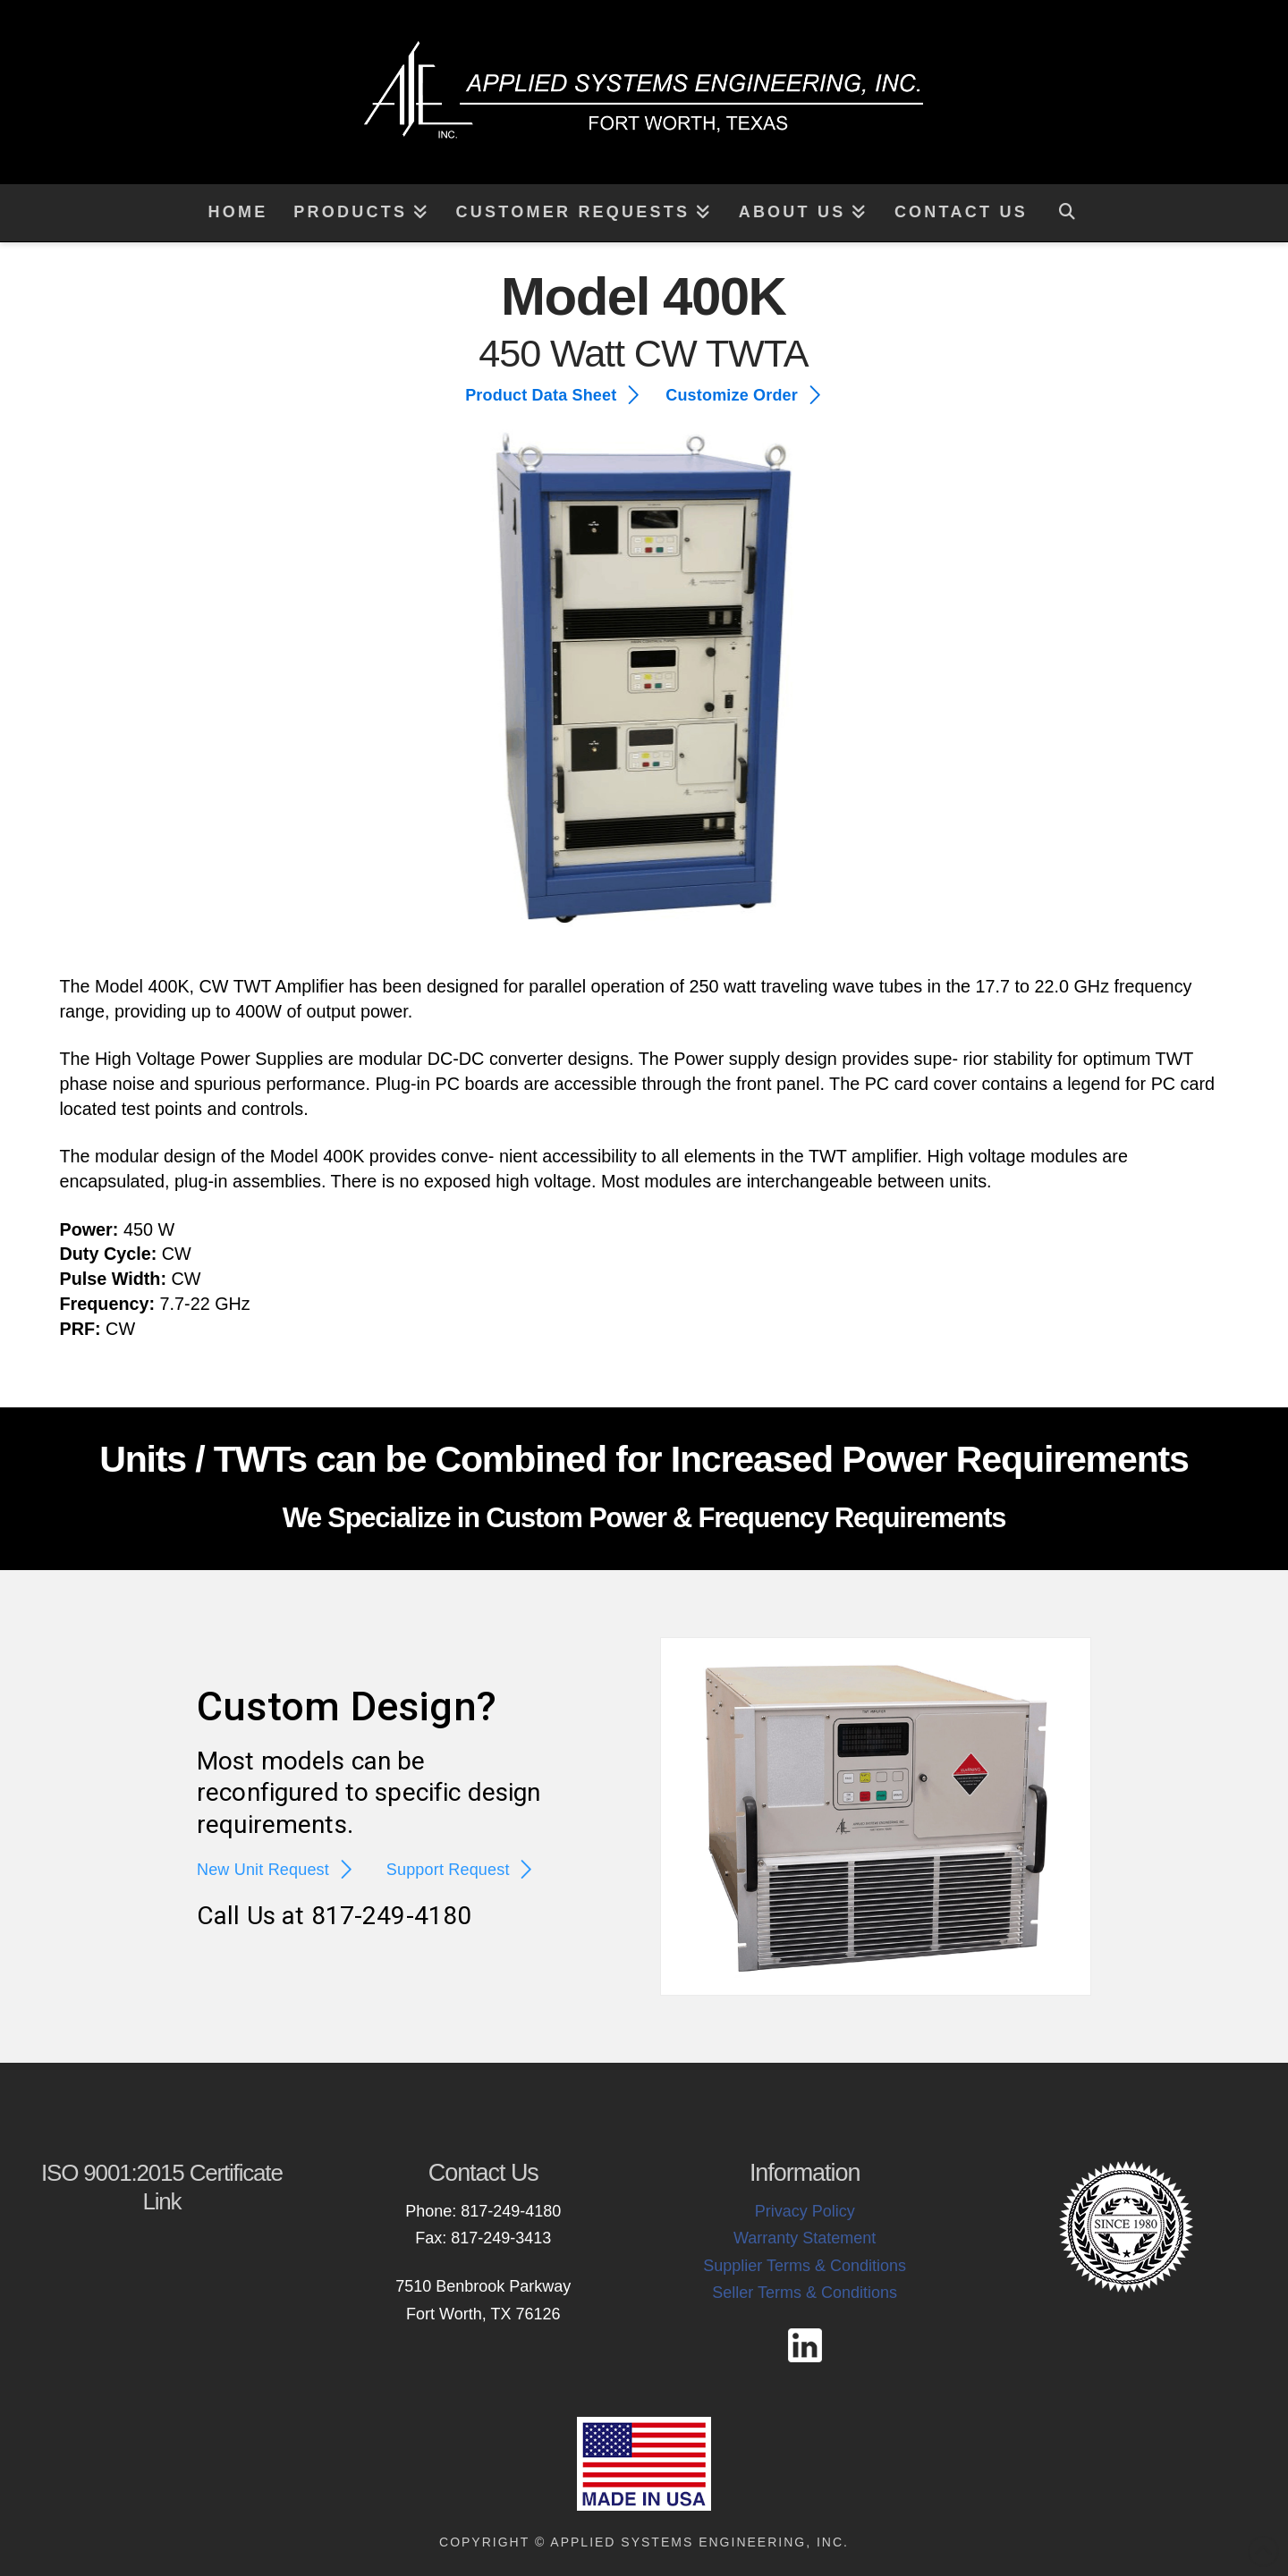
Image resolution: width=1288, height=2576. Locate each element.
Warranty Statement (804, 2238)
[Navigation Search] (1067, 212)
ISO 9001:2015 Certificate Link (162, 2186)
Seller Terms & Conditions (804, 2293)
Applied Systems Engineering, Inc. (699, 2542)
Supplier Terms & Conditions (804, 2266)
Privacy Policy (805, 2211)
